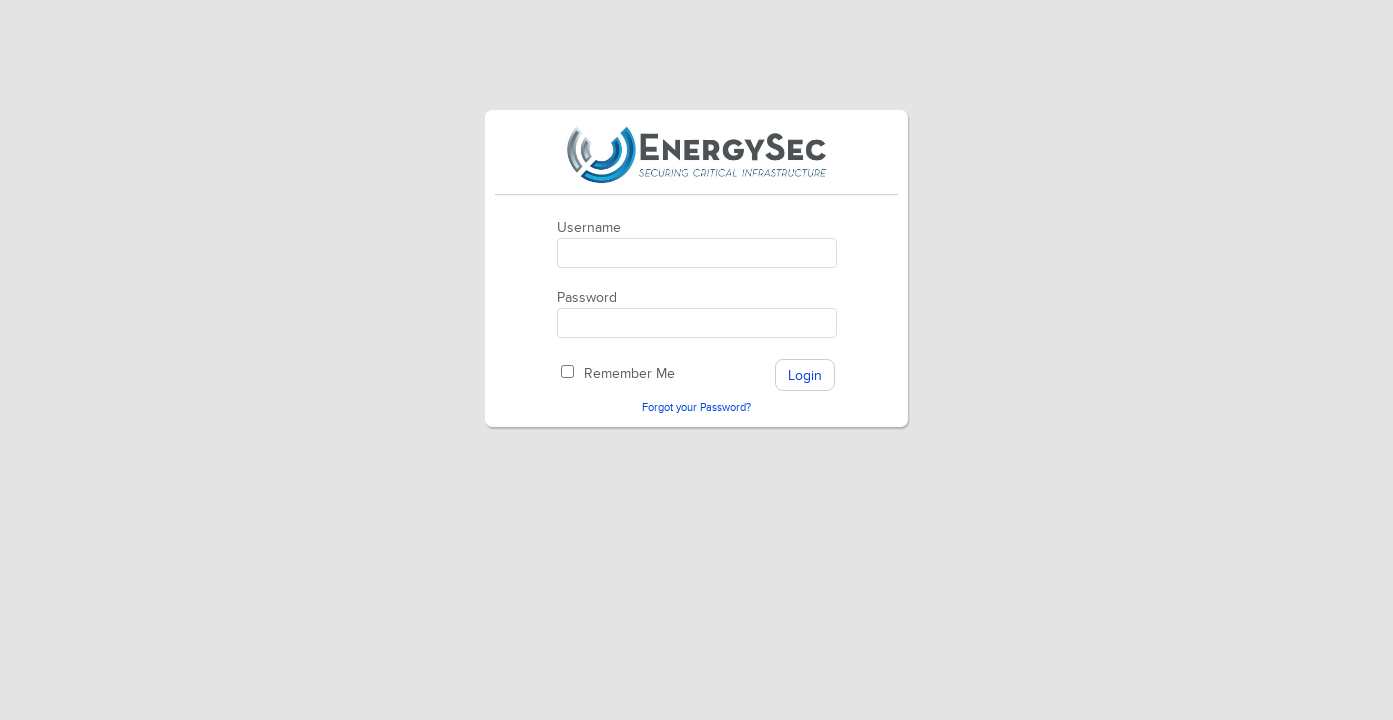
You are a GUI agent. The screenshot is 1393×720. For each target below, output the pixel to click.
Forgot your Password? (696, 407)
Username (589, 227)
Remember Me (629, 373)
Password (587, 297)
